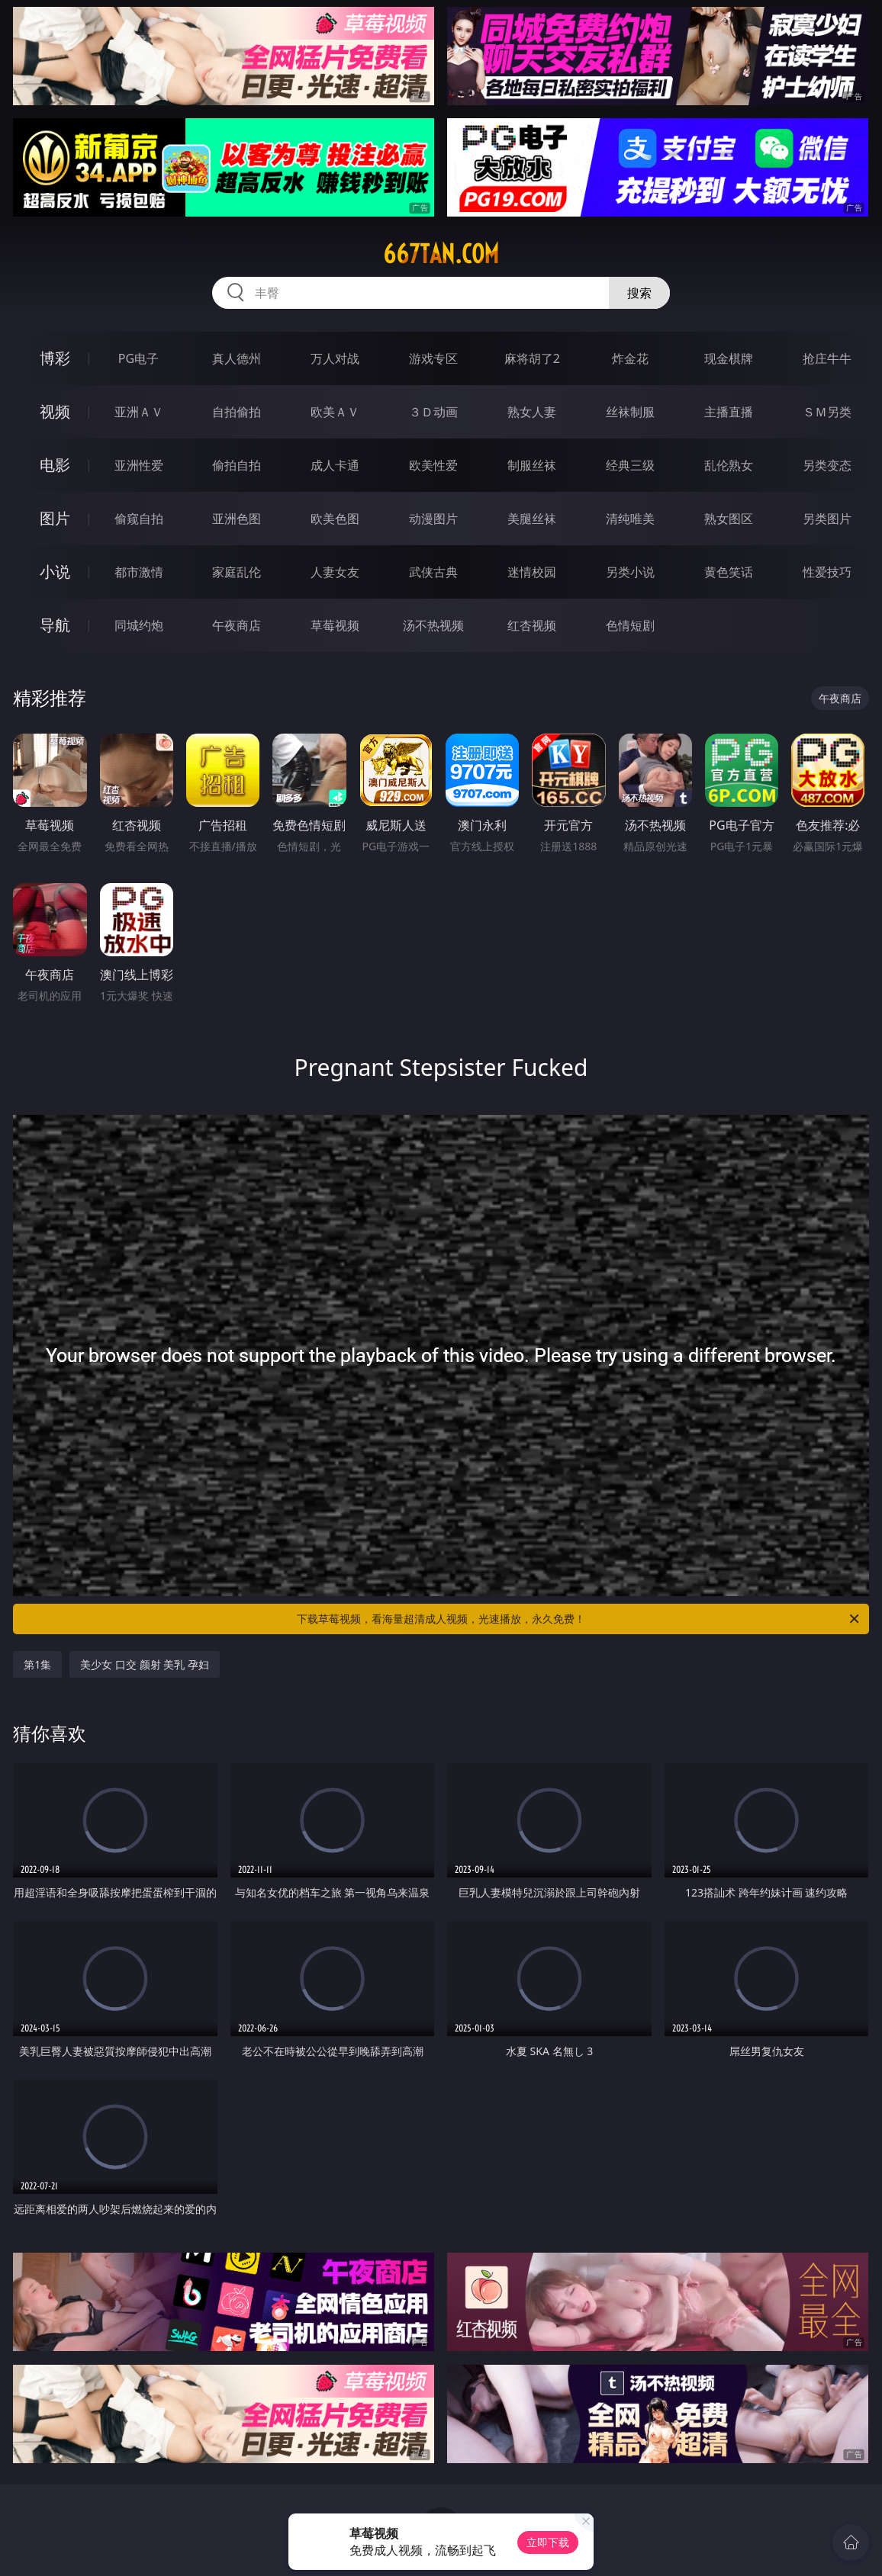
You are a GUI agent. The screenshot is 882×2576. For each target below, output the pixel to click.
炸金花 (630, 358)
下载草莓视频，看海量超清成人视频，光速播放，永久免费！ (579, 1619)
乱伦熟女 (728, 465)
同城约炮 (138, 625)
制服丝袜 (531, 465)
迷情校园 (531, 572)
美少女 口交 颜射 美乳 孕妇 (144, 1664)
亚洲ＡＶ (138, 411)
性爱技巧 (827, 572)
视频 (55, 411)
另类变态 (827, 465)
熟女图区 (728, 518)
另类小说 (630, 572)
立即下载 (547, 2542)
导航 (55, 625)
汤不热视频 (433, 625)
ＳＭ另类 (827, 411)
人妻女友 (335, 572)
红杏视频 (531, 625)
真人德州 (236, 358)
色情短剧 (630, 625)
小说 (55, 571)
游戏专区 (433, 358)
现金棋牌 (728, 358)
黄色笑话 (728, 572)
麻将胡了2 (532, 358)
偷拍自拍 (236, 465)
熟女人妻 (531, 411)
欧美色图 (335, 518)
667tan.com (441, 254)
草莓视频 (335, 625)
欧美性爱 (433, 465)
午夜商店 (236, 625)
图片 (55, 518)
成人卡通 (335, 465)
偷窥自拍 (138, 518)
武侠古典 (433, 572)
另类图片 (827, 518)
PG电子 (138, 358)
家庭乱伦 (236, 572)
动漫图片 (433, 518)
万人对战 (335, 358)
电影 (55, 464)
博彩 (55, 358)
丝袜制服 (630, 411)
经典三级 (630, 465)
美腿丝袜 (531, 518)
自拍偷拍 (236, 411)
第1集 (37, 1664)
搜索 (639, 292)
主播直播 (728, 411)
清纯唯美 (630, 518)
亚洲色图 (236, 518)
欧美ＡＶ (335, 411)
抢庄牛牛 (827, 358)
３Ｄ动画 (433, 411)
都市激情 (138, 572)
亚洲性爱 (138, 465)
